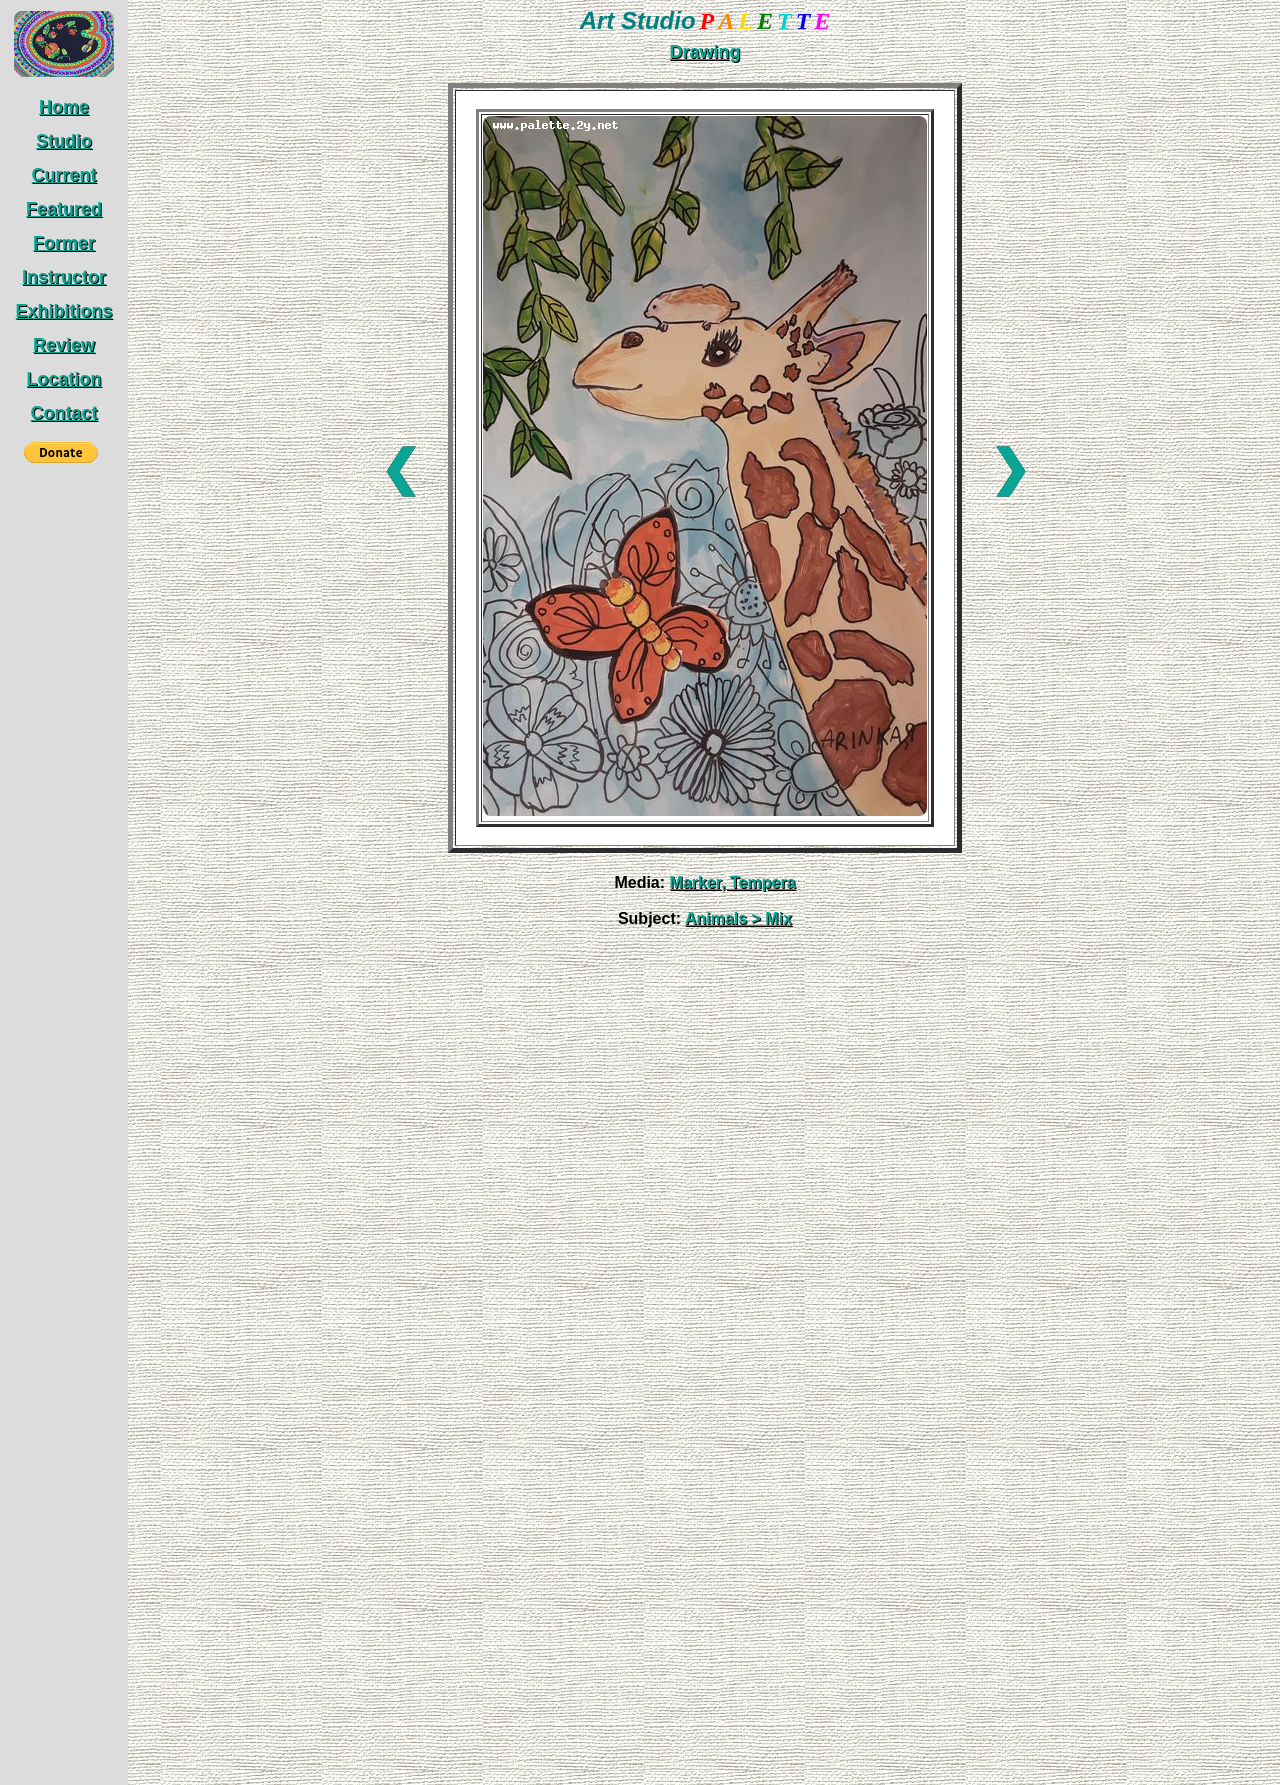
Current (63, 175)
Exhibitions (63, 311)
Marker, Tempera (733, 882)
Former (64, 243)
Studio (64, 141)
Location (63, 379)
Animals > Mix (738, 918)
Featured (64, 209)
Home (64, 107)
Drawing (704, 52)
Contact (63, 413)
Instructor (64, 277)
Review (64, 345)
